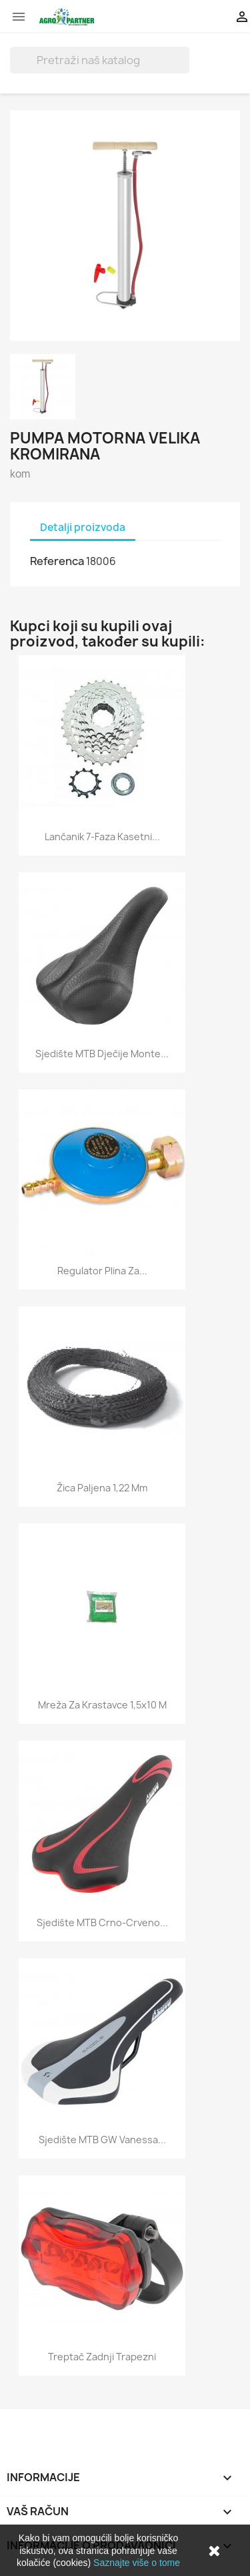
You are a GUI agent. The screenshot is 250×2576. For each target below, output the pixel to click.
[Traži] (99, 60)
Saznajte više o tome (136, 2562)
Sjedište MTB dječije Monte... (102, 1053)
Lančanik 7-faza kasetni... (102, 836)
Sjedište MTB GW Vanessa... (102, 2139)
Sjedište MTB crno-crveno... (102, 1922)
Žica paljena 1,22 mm (102, 1487)
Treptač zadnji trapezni (102, 2356)
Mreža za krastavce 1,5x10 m (102, 1704)
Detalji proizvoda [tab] (82, 527)
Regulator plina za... (102, 1270)
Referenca (57, 561)
